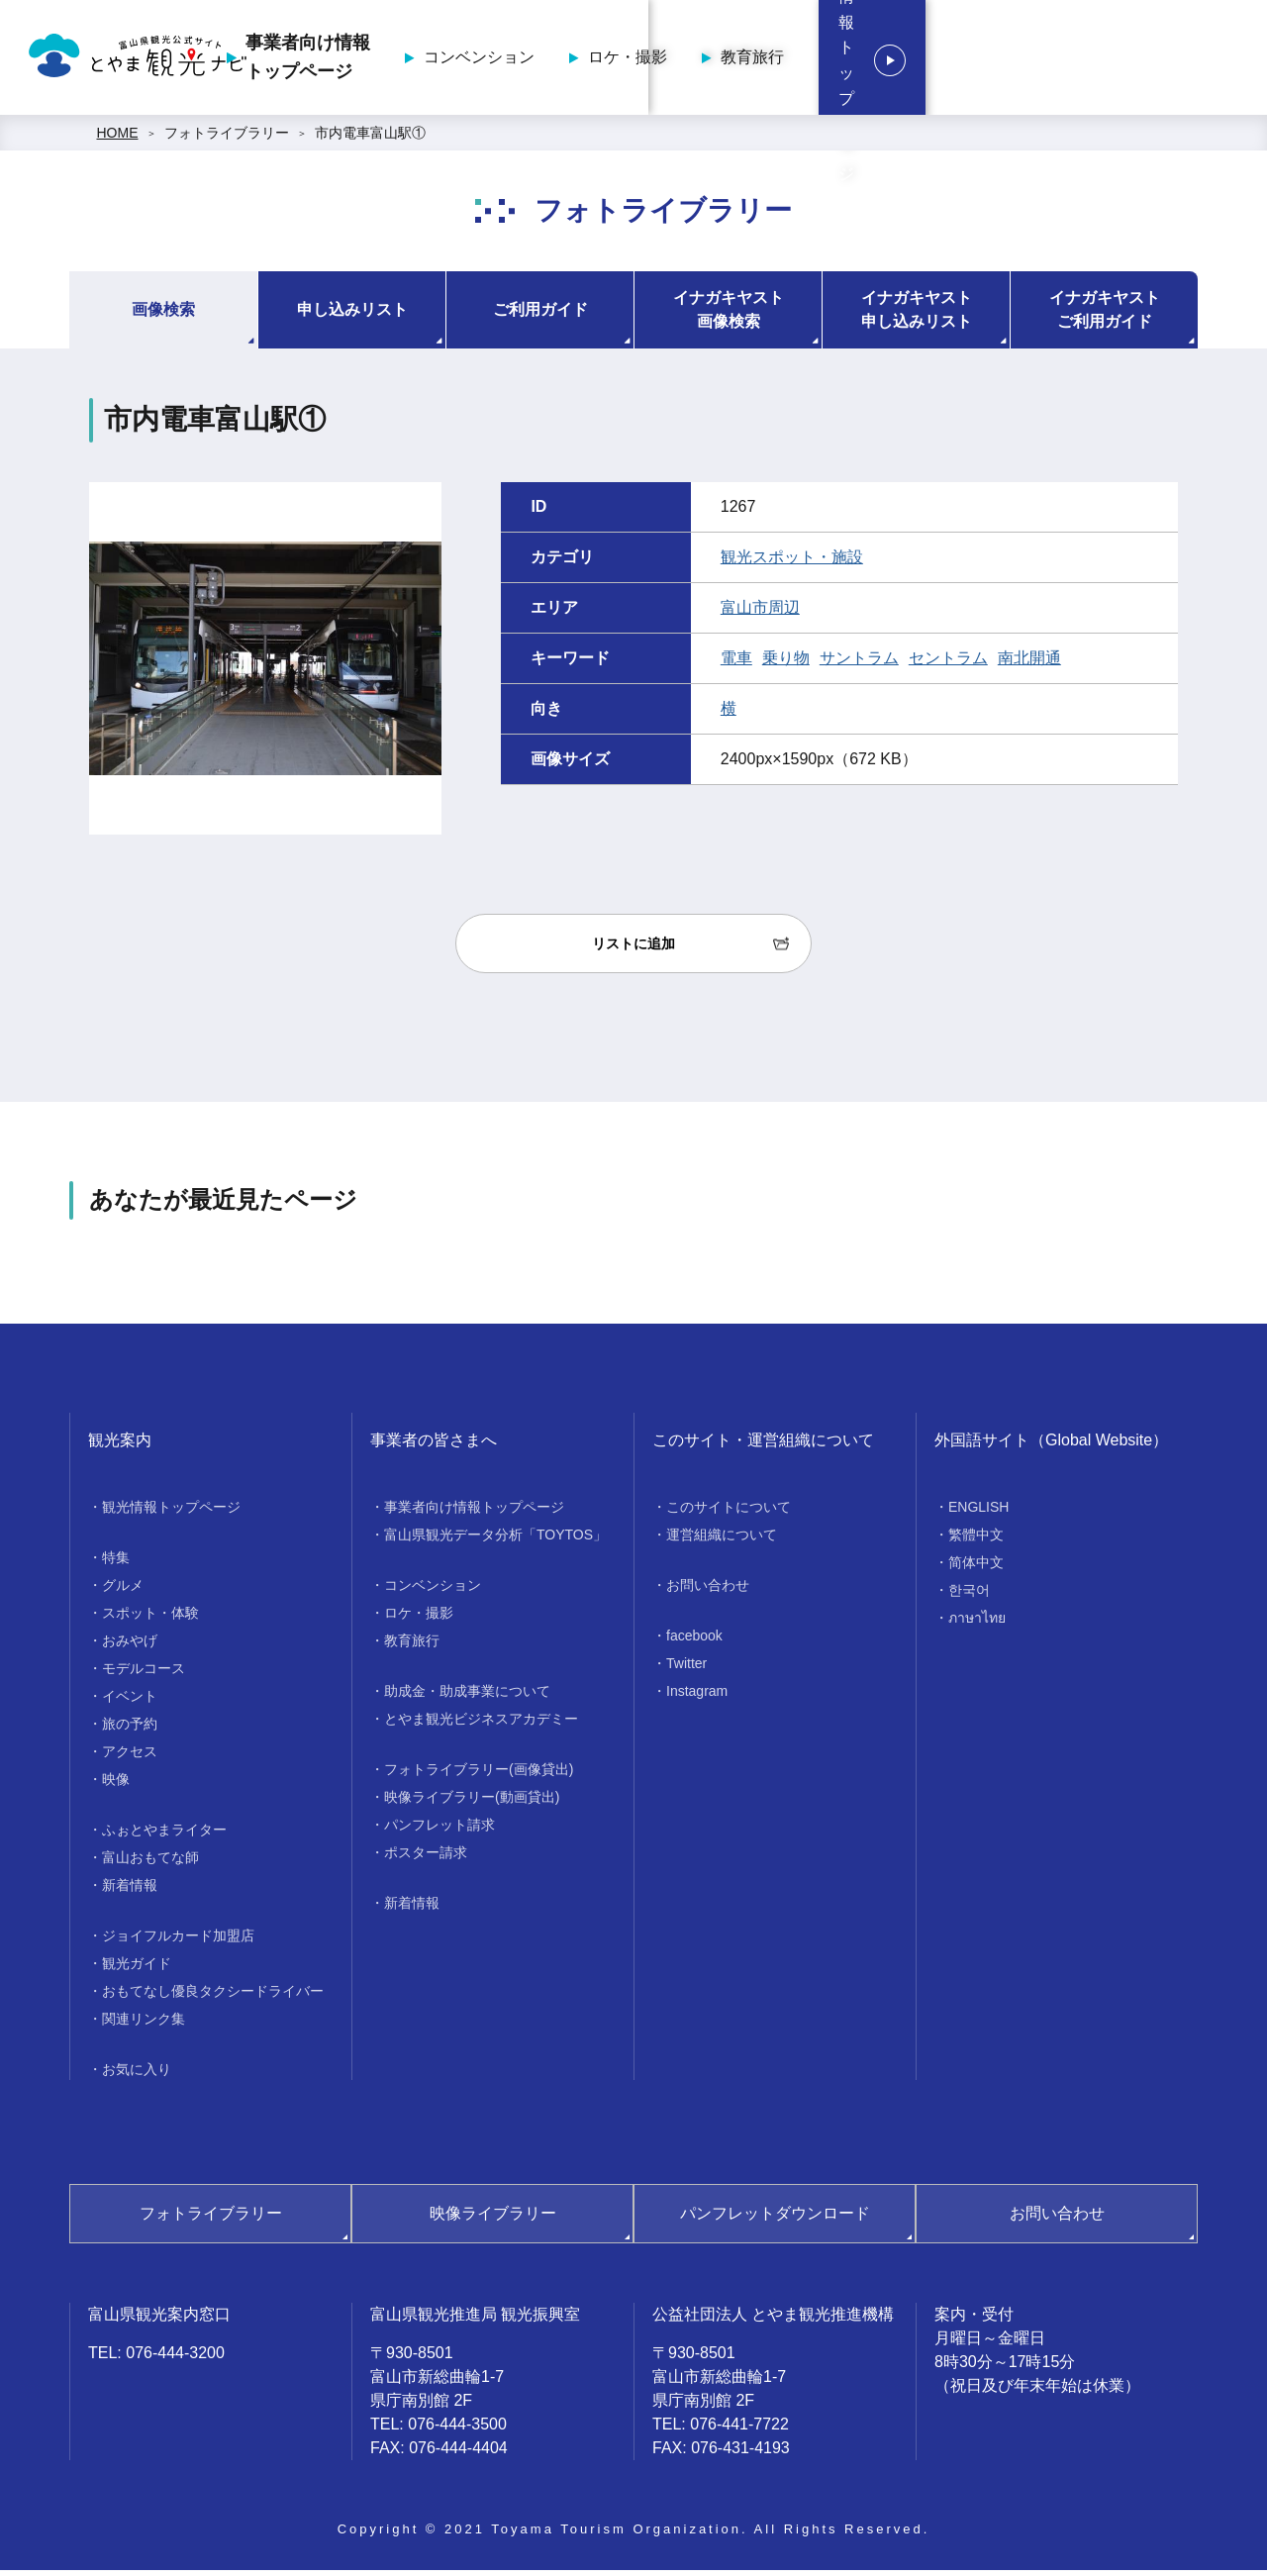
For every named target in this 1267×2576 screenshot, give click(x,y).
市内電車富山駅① (370, 139)
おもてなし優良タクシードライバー (213, 1997)
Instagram (697, 1697)
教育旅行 (923, 59)
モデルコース (143, 1674)
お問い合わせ (707, 1591)
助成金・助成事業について (467, 1697)
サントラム (859, 663)
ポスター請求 (425, 1858)
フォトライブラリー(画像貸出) (478, 1775)
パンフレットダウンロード (775, 2219)
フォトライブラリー (226, 139)
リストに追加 (633, 949)
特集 (116, 1563)
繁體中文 (976, 1540)
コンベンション (650, 59)
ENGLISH (978, 1513)
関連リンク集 (143, 2024)
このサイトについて (728, 1513)
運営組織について (721, 1540)
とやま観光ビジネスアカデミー (481, 1725)
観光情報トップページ (1128, 60)
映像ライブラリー (493, 2219)
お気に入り (136, 2075)
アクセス (129, 1757)
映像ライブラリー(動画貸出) (471, 1803)
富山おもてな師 (150, 1863)
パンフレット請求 (439, 1830)
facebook (694, 1641)
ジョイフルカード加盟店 (178, 1941)
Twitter (686, 1669)
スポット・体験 (150, 1619)
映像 (116, 1785)
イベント (129, 1702)
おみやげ (129, 1646)
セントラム (948, 663)
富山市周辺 (760, 613)
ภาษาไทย (977, 1624)
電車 (736, 663)
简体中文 (976, 1568)
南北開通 (1029, 663)
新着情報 (129, 1891)
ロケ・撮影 (798, 59)
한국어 (969, 1596)
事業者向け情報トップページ (479, 60)
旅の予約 (129, 1729)
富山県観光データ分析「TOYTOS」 (495, 1540)
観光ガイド (136, 1969)
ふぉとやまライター (164, 1835)
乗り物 (786, 663)
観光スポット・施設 (792, 562)
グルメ (123, 1591)
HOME (118, 139)
